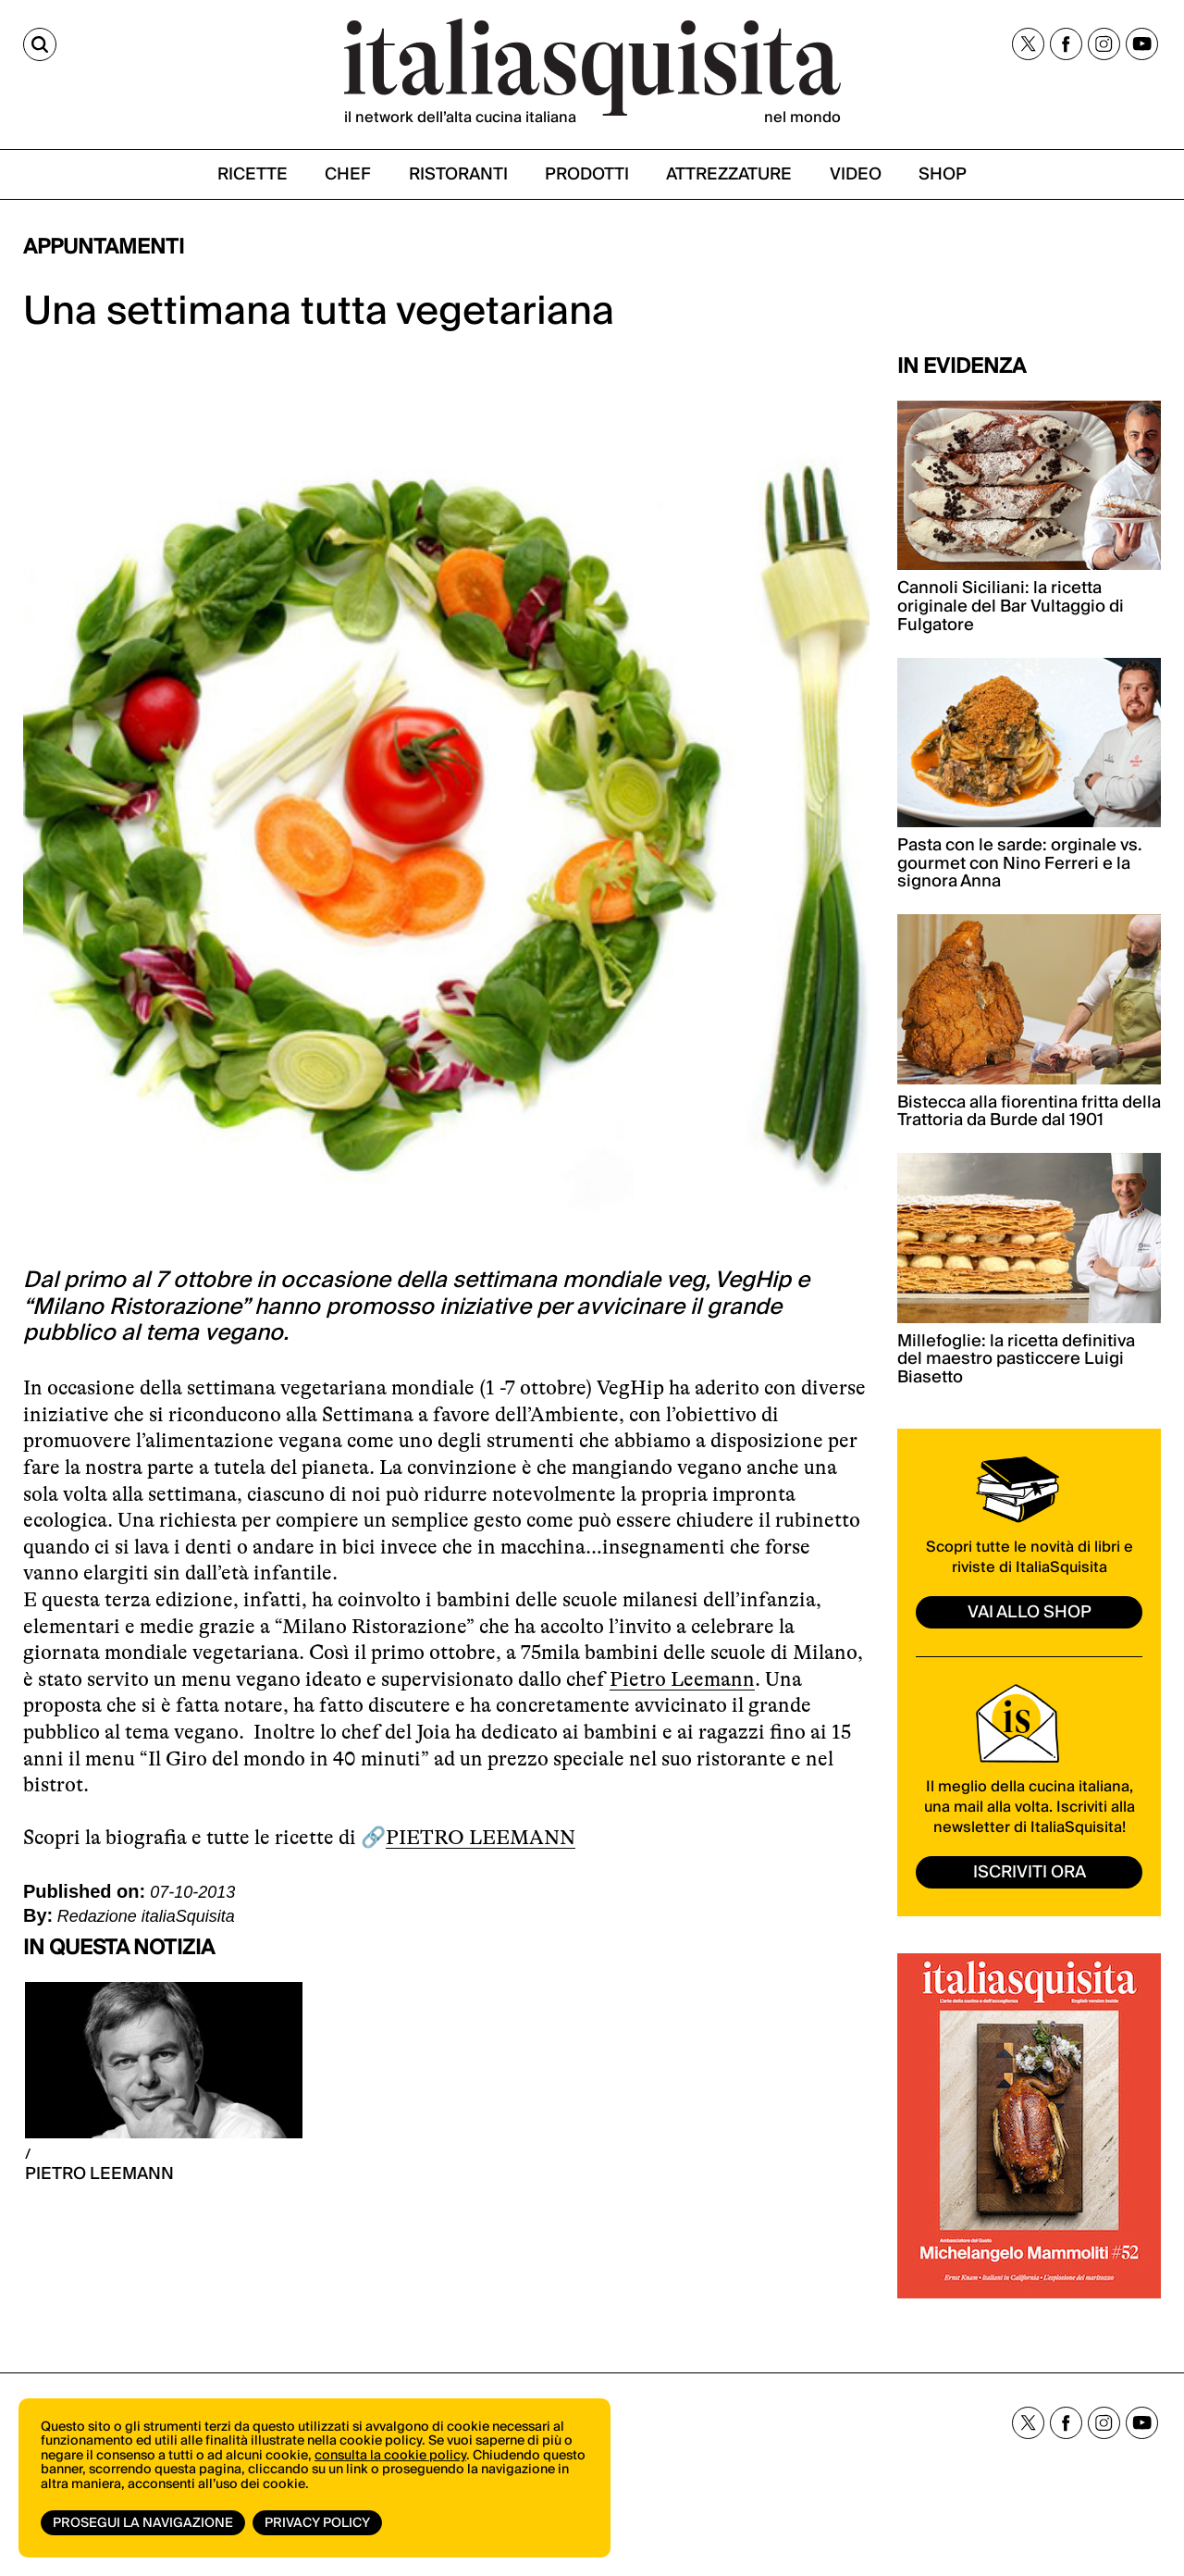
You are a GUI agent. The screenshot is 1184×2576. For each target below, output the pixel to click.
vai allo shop (1030, 1612)
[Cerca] (39, 44)
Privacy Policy (317, 2523)
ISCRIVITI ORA (1029, 1872)
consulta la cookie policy (390, 2456)
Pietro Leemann (682, 1678)
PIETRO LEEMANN (480, 1837)
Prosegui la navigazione (143, 2523)
